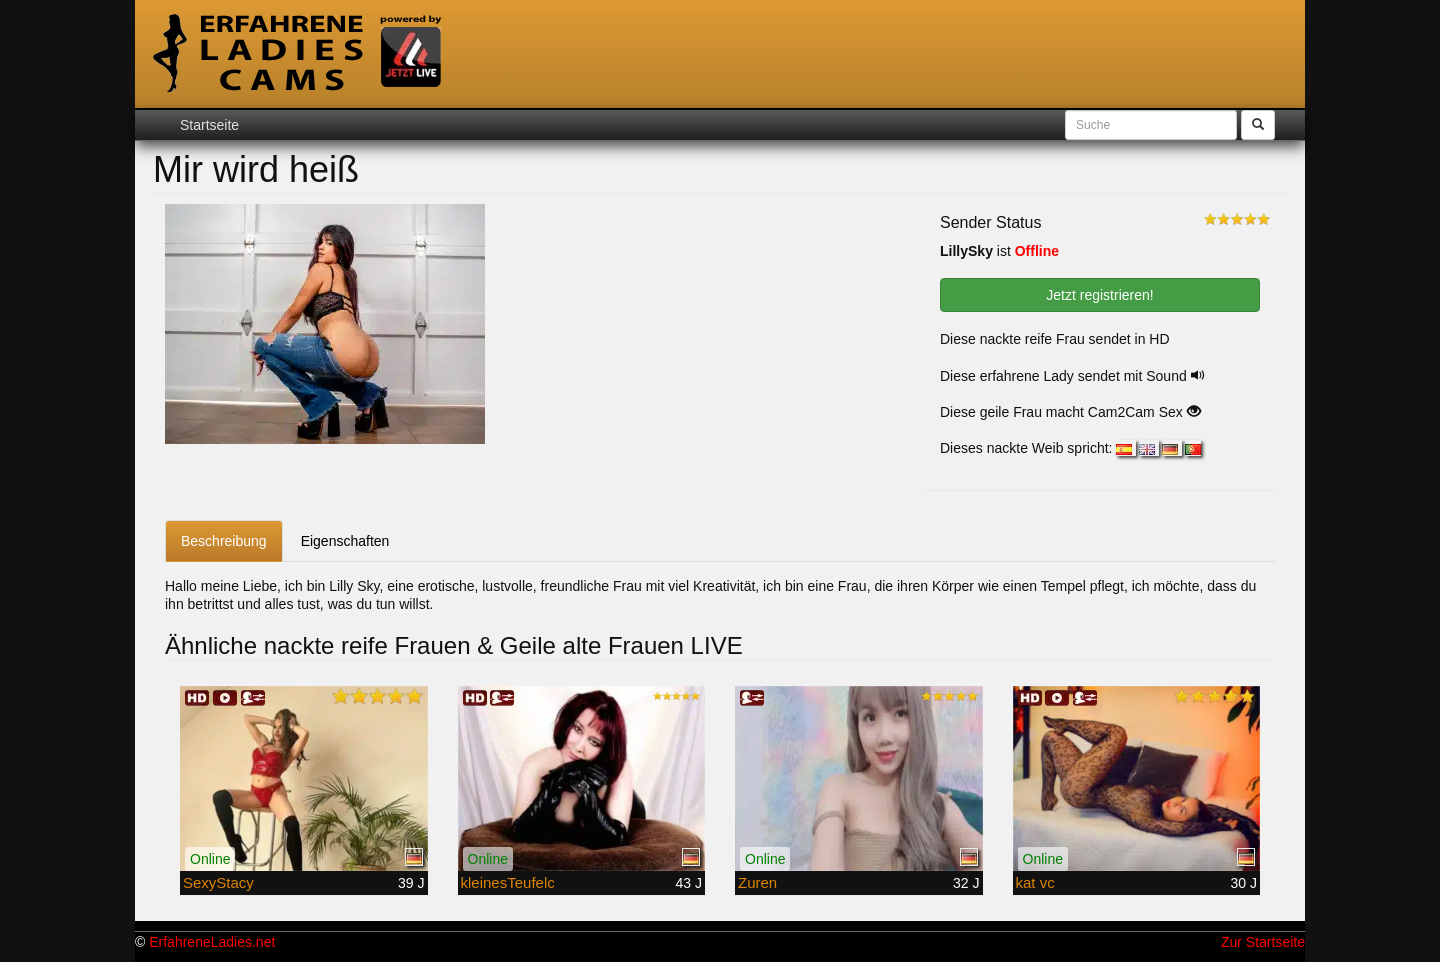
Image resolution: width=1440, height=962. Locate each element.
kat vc (1035, 882)
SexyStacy (218, 882)
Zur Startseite (1263, 942)
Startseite (209, 125)
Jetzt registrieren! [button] (1099, 295)
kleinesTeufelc (508, 882)
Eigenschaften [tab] (345, 541)
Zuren (757, 882)
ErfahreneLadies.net (212, 942)
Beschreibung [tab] (224, 541)
